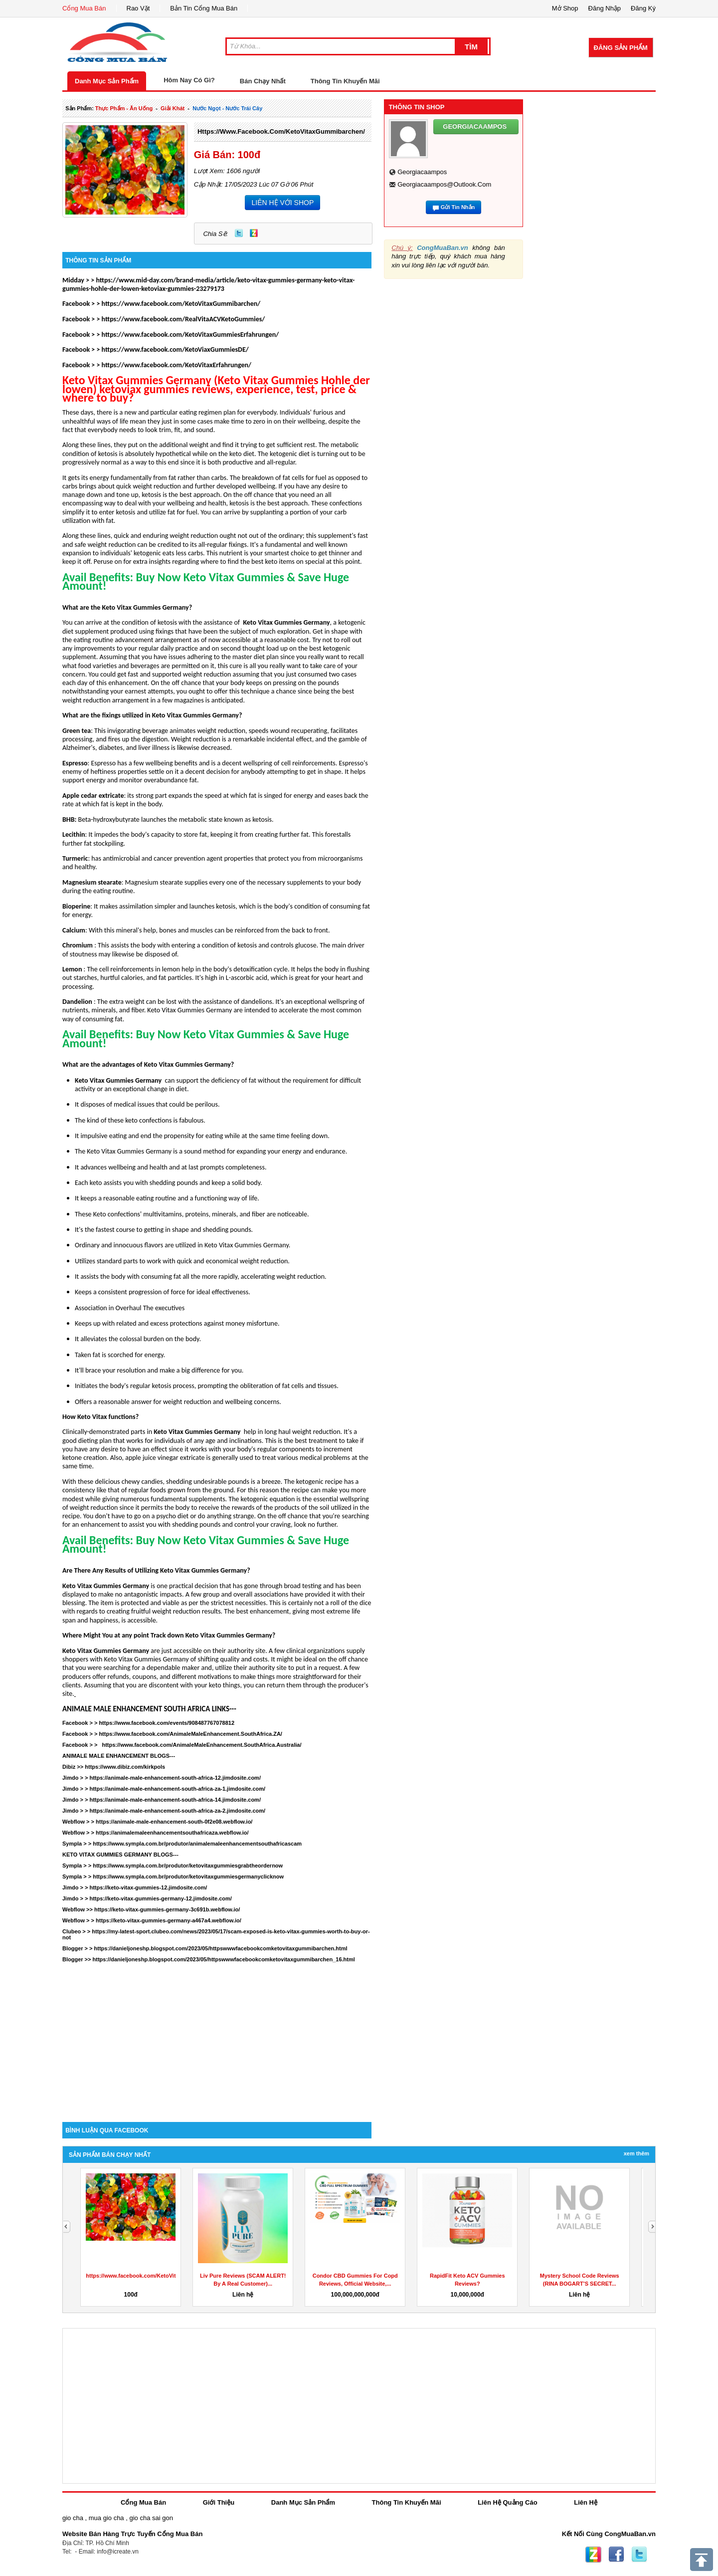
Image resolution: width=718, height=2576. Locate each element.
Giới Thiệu (218, 2502)
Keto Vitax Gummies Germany (286, 622)
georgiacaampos (422, 172)
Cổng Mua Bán (84, 8)
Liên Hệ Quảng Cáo (507, 2502)
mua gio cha (106, 2518)
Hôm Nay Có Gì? (189, 80)
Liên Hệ (585, 2502)
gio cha (72, 2518)
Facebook (616, 2555)
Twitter (239, 233)
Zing (254, 233)
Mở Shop (565, 8)
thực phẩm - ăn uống (124, 108)
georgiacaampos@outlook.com (444, 184)
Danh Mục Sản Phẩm (107, 81)
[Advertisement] (216, 2037)
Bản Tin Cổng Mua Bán (203, 8)
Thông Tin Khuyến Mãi (345, 81)
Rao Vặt (138, 8)
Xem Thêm (636, 2153)
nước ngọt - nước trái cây (227, 108)
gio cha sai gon (151, 2518)
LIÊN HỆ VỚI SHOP (282, 203)
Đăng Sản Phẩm (621, 47)
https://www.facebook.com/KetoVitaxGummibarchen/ (281, 131)
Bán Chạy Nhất (263, 81)
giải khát (172, 108)
